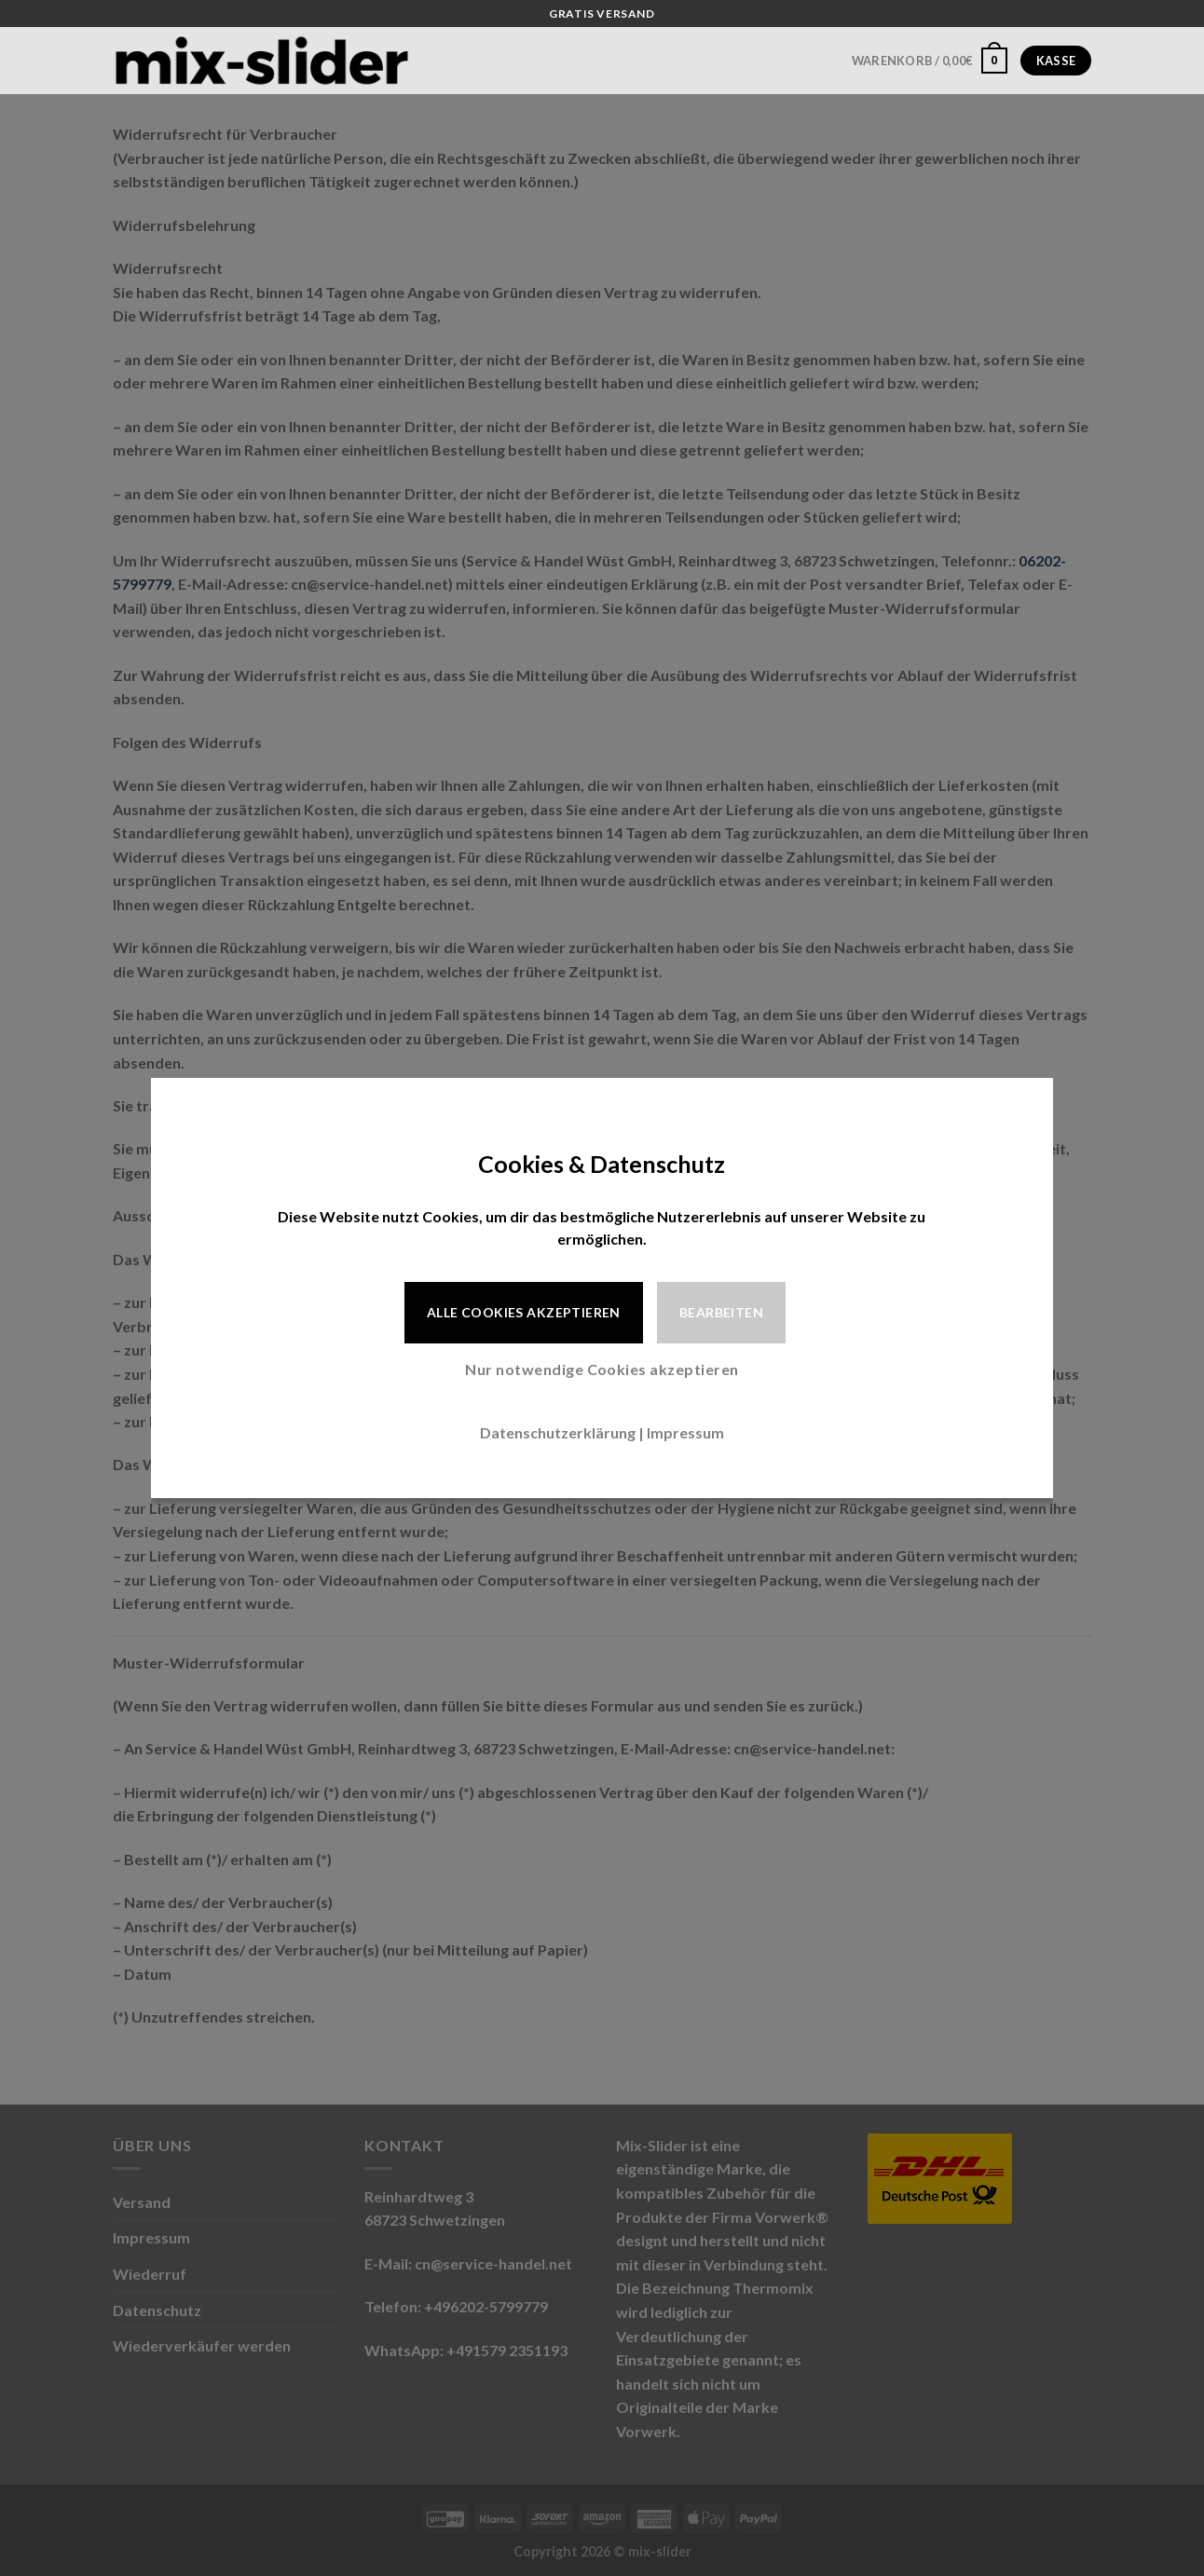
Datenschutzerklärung (558, 1432)
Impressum (685, 1432)
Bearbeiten (721, 1312)
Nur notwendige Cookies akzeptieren (601, 1369)
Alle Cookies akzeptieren (524, 1312)
